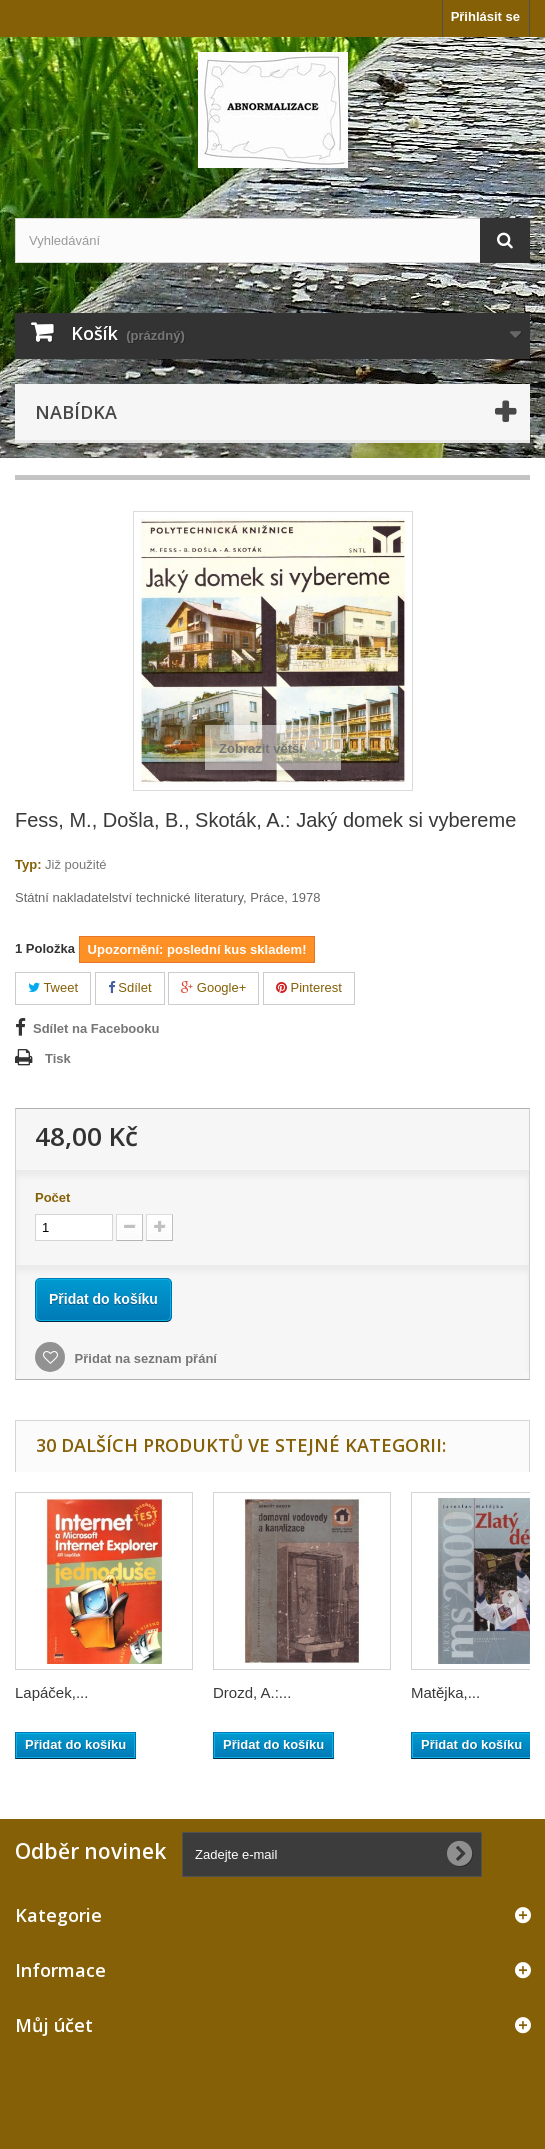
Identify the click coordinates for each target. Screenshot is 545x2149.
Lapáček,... (51, 1692)
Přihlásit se (485, 16)
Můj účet (54, 2025)
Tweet (53, 987)
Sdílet (130, 987)
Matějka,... (445, 1692)
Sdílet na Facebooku (96, 1028)
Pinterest (309, 987)
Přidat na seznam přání (144, 1358)
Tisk (58, 1058)
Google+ (213, 987)
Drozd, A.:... (252, 1692)
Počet (52, 1197)
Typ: (28, 864)
